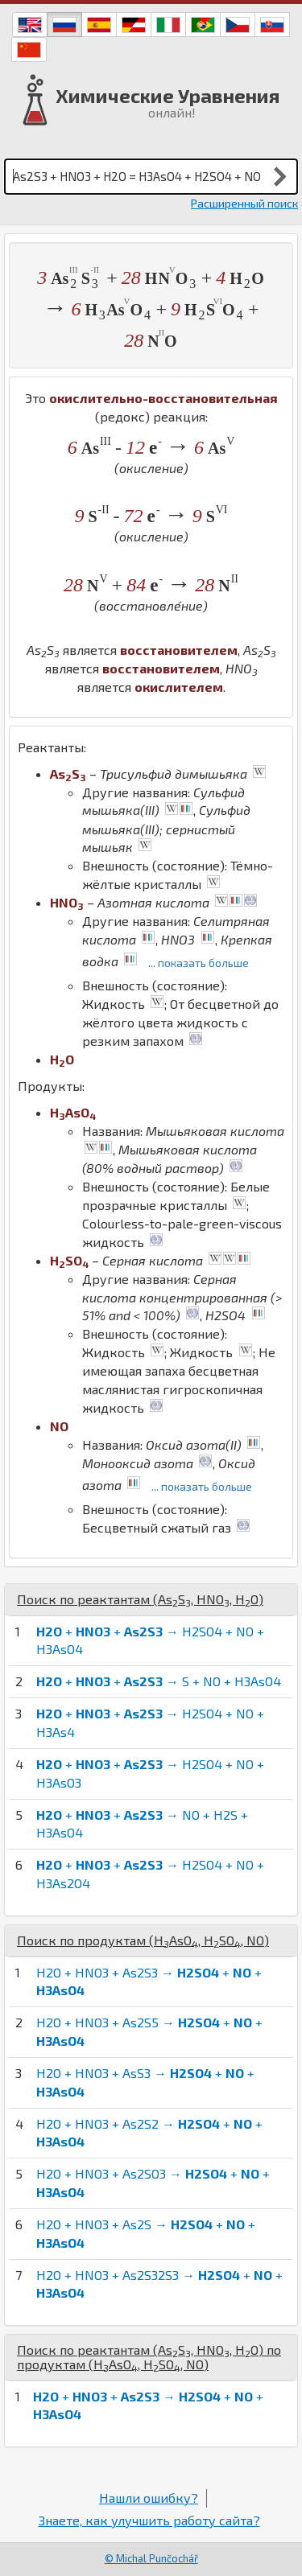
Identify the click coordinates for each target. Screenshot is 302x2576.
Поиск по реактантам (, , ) (140, 1599)
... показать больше (198, 962)
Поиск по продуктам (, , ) (143, 1940)
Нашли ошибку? (148, 2497)
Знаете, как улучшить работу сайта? (149, 2520)
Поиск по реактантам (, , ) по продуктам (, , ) (149, 2357)
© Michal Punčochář (151, 2558)
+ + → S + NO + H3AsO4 (158, 1681)
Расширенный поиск (244, 203)
